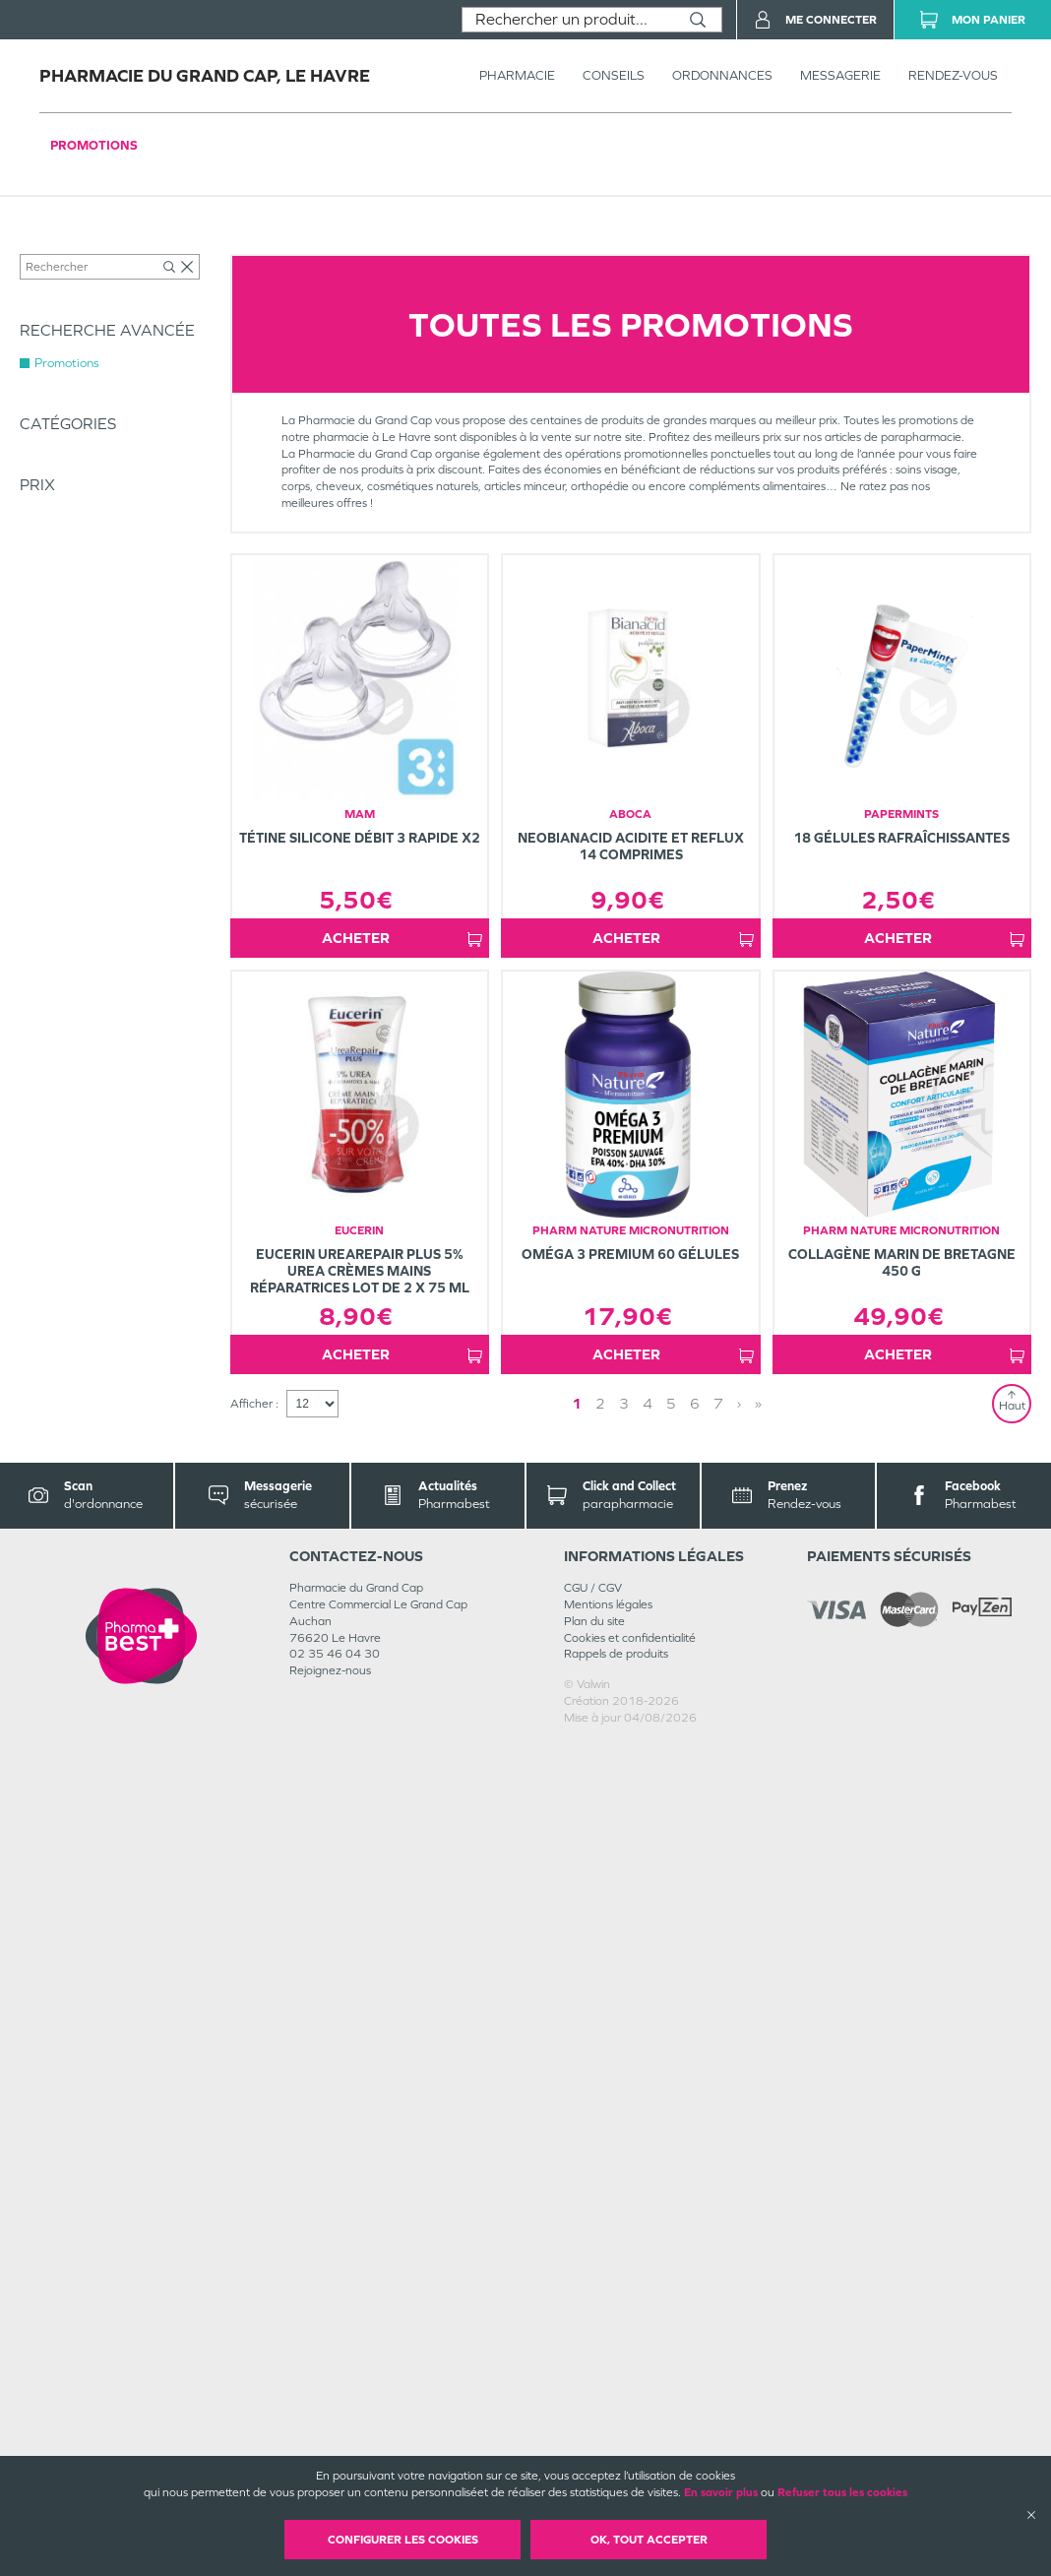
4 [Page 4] (647, 1403)
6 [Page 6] (695, 1403)
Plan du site (594, 1621)
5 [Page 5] (671, 1403)
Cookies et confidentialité (630, 1638)
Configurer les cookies (403, 2539)
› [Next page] (739, 1403)
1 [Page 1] (577, 1403)
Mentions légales (608, 1604)
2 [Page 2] (600, 1403)
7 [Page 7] (718, 1403)
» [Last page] (758, 1403)
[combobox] (568, 20)
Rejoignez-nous (330, 1670)
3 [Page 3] (624, 1403)
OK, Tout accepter (649, 2539)
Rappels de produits (616, 1654)
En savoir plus (721, 2492)
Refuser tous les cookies (842, 2492)
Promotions (94, 145)
